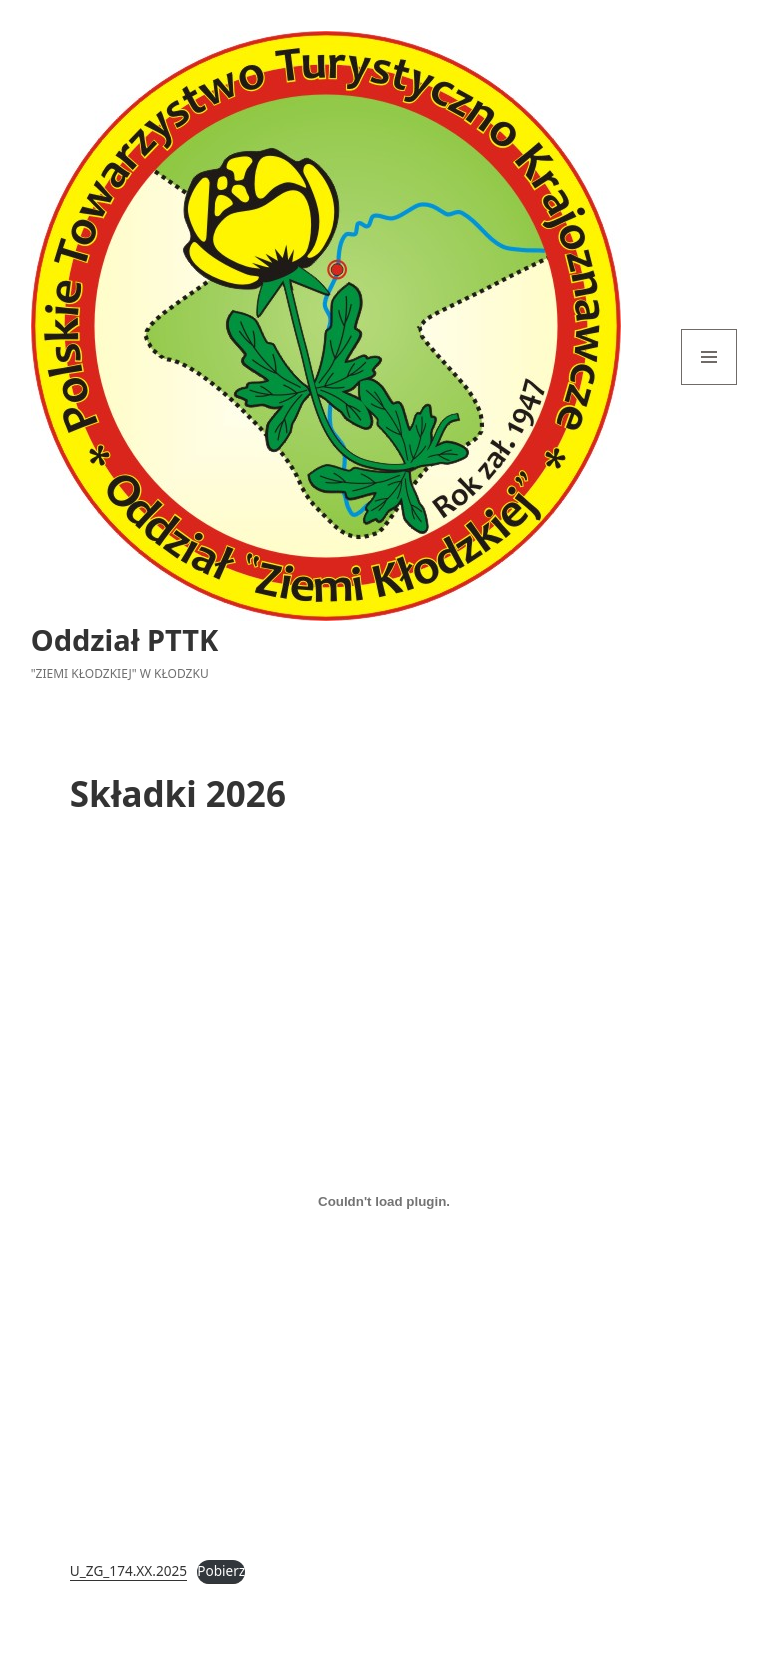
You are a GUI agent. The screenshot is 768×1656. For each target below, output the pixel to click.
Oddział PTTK (125, 639)
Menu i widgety (709, 384)
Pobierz (221, 1570)
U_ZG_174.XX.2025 (128, 1570)
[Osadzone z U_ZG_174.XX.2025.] (384, 1202)
